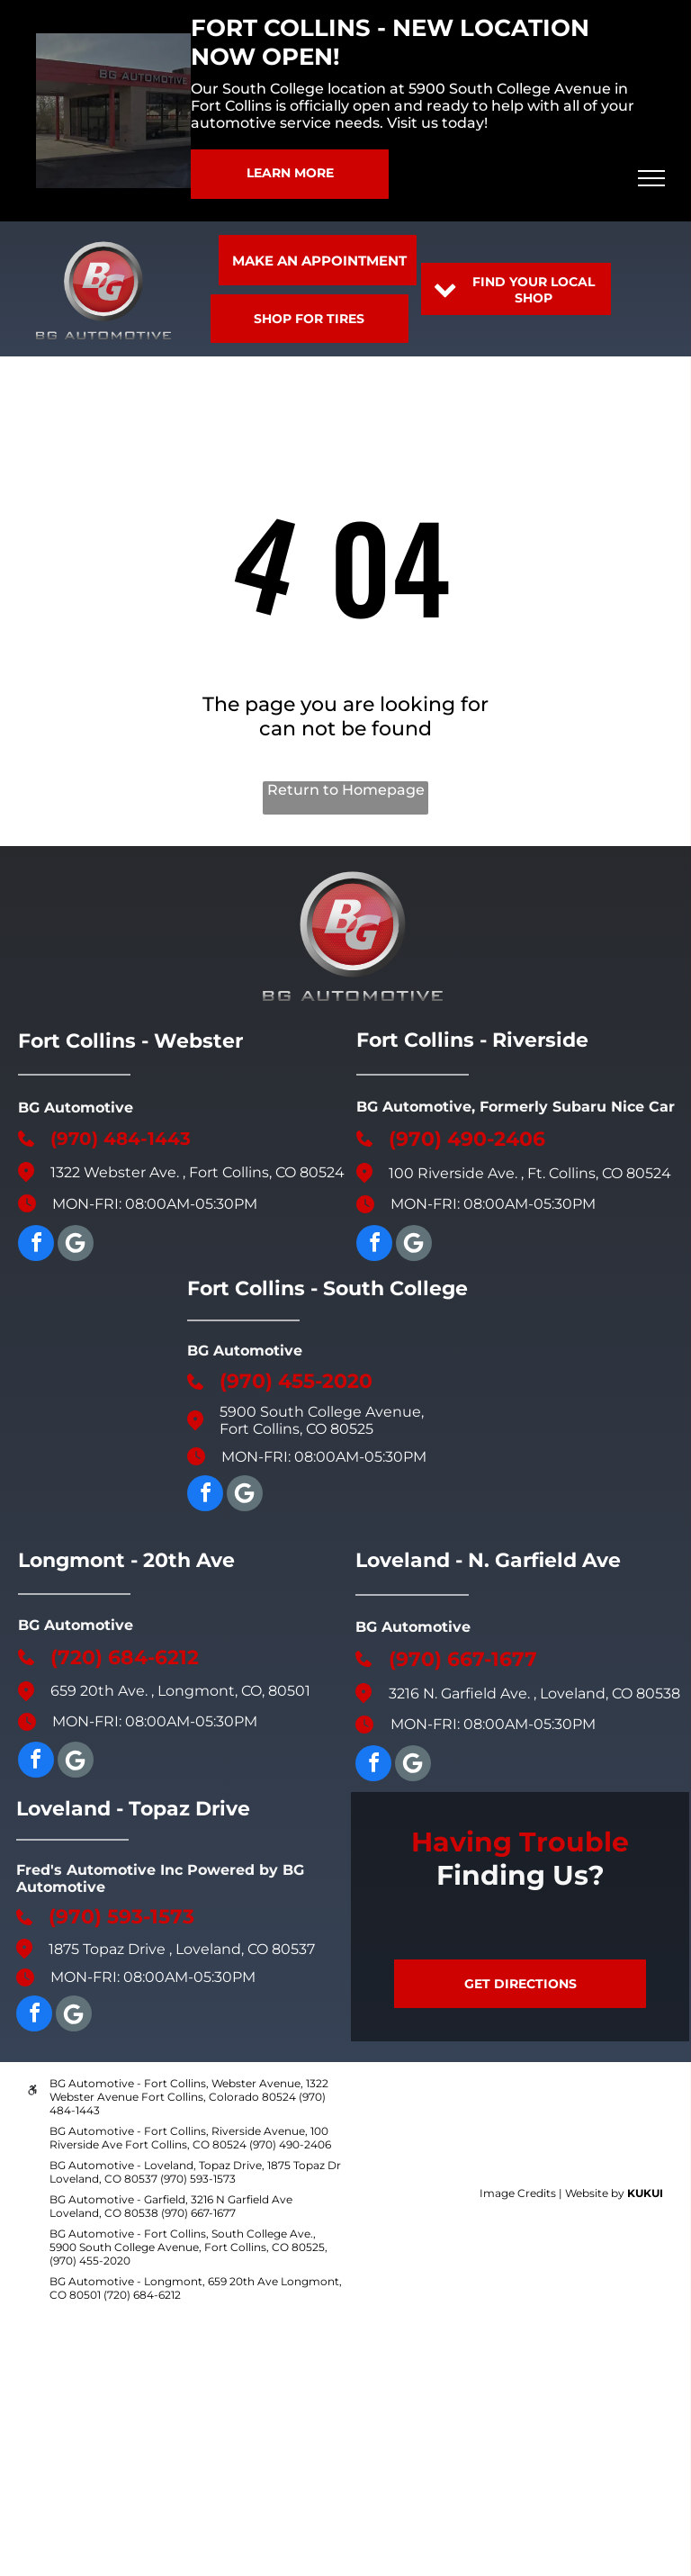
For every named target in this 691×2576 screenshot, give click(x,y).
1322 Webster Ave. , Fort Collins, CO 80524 (197, 1172)
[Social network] (245, 1495)
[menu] (651, 178)
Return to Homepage (346, 789)
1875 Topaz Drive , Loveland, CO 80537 (182, 1949)
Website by (594, 2193)
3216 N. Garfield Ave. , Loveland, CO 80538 (534, 1693)
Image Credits (518, 2193)
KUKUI (645, 2193)
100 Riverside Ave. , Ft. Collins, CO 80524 (530, 1173)
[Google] (76, 1245)
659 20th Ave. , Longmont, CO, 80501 (180, 1690)
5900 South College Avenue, (322, 1411)
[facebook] (36, 1245)
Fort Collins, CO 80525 (296, 1428)
